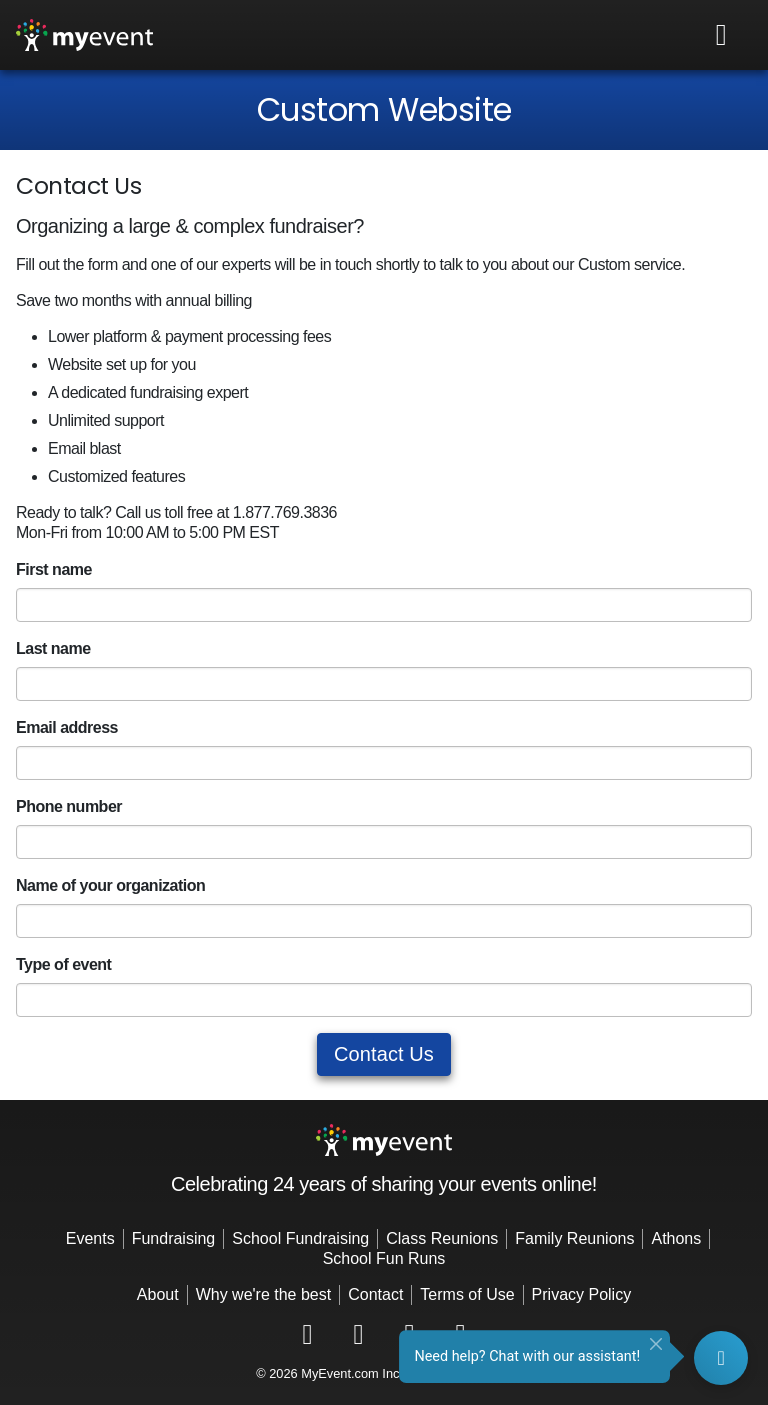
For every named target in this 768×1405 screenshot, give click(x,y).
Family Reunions (574, 1238)
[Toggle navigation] (722, 35)
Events (90, 1238)
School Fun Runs (384, 1258)
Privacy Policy (582, 1294)
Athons (676, 1238)
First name (54, 569)
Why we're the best (264, 1294)
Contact (375, 1294)
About (158, 1294)
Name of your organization (110, 885)
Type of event (63, 964)
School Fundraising (300, 1238)
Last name (53, 648)
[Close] (656, 1344)
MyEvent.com (340, 1373)
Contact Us (384, 1054)
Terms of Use (467, 1294)
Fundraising (174, 1238)
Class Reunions (442, 1238)
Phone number (69, 806)
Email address (67, 727)
